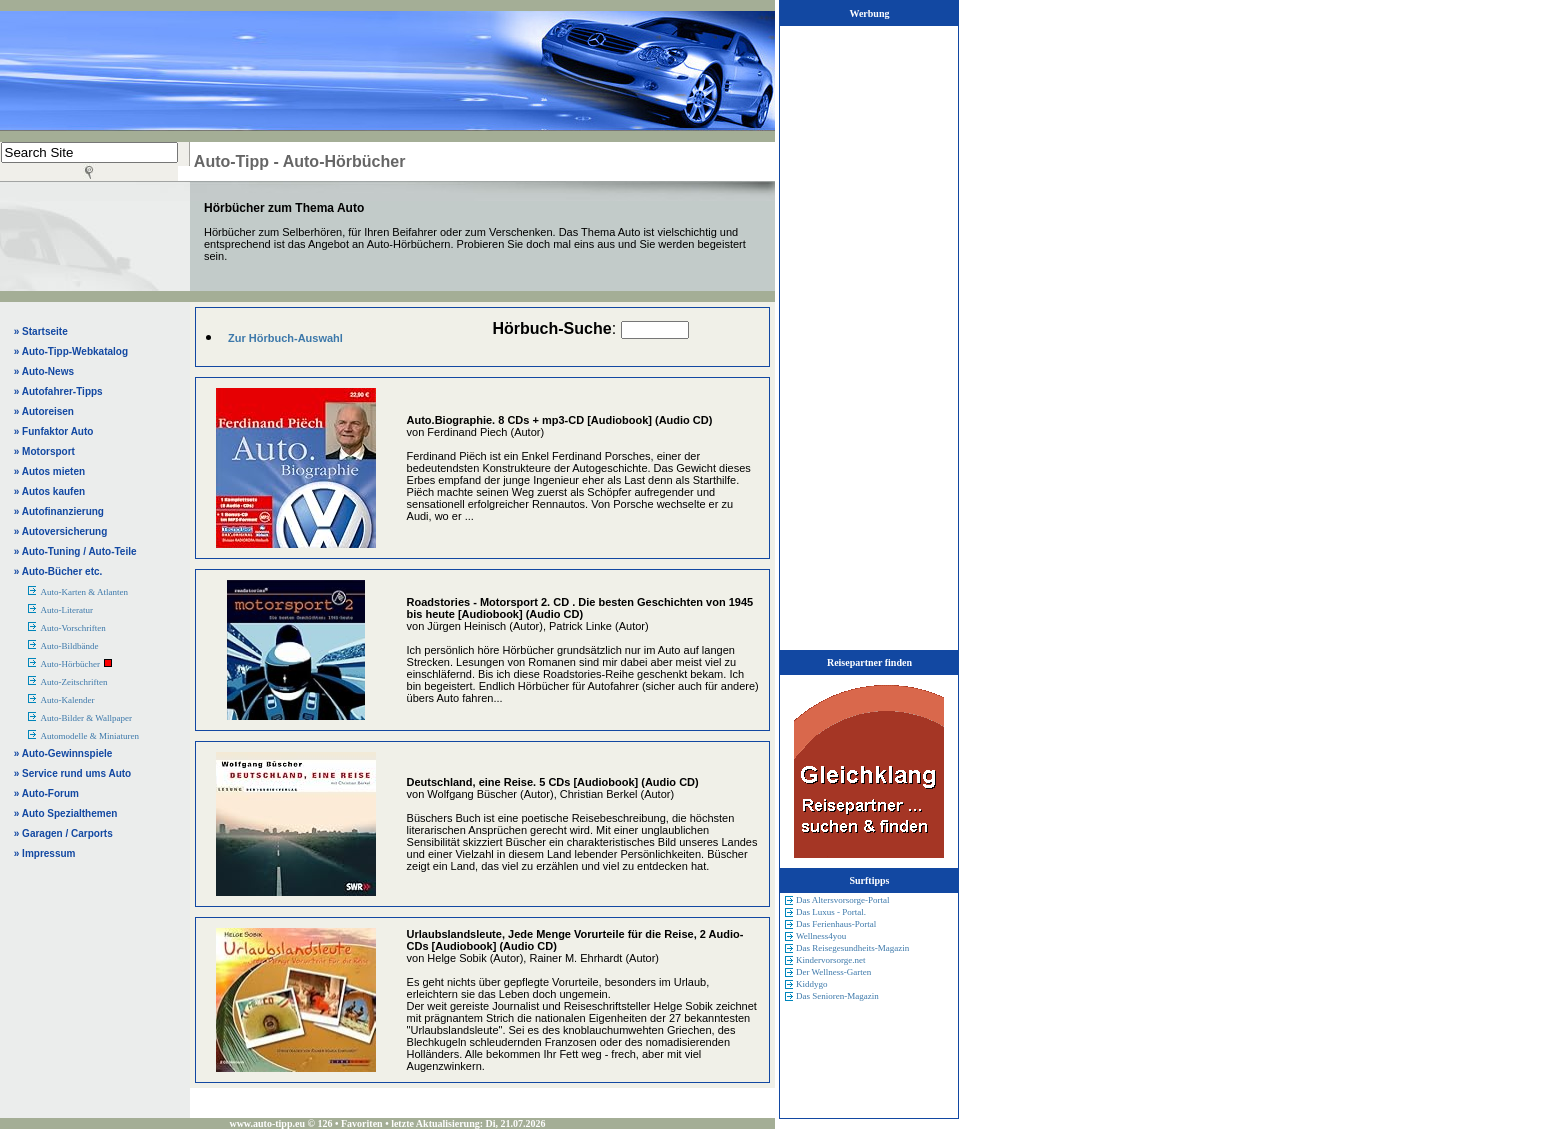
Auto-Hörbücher (69, 664)
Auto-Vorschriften (72, 628)
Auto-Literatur (66, 610)
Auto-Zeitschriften (73, 682)
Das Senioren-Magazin (837, 996)
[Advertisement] (264, 70)
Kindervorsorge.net (831, 960)
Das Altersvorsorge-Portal (843, 900)
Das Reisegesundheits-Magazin (852, 948)
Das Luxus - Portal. (831, 912)
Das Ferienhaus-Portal (836, 924)
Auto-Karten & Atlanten (83, 592)
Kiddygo (812, 984)
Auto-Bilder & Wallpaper (86, 718)
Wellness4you (821, 936)
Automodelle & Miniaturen (89, 736)
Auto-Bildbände (69, 646)
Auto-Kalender (67, 700)
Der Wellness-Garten (833, 972)
